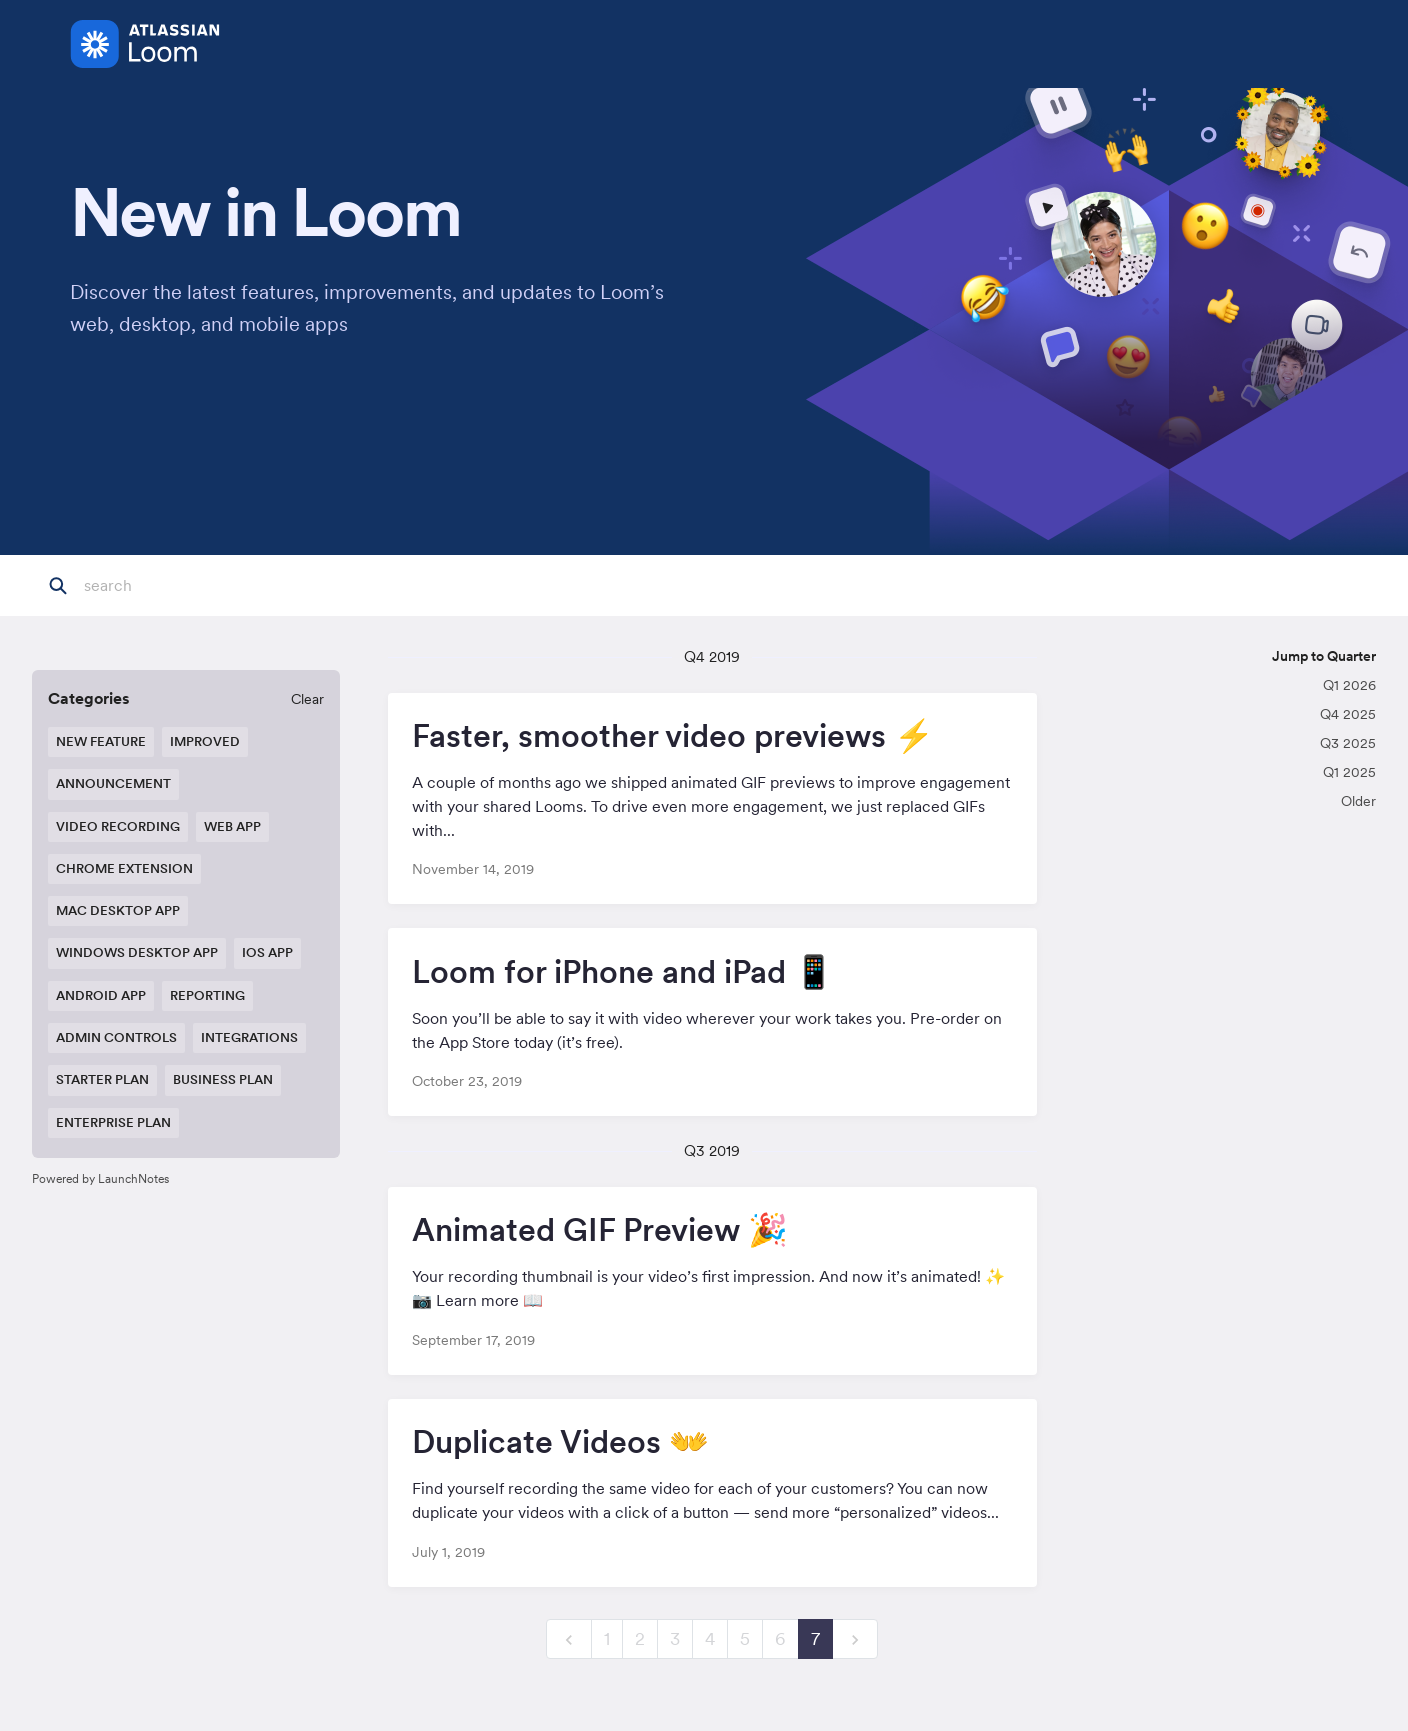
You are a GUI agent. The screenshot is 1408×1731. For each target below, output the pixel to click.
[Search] (183, 586)
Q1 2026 (1349, 685)
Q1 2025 (1349, 772)
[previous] (569, 1639)
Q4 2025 (1348, 714)
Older (1358, 801)
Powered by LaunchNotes (100, 1178)
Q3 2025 (1348, 743)
